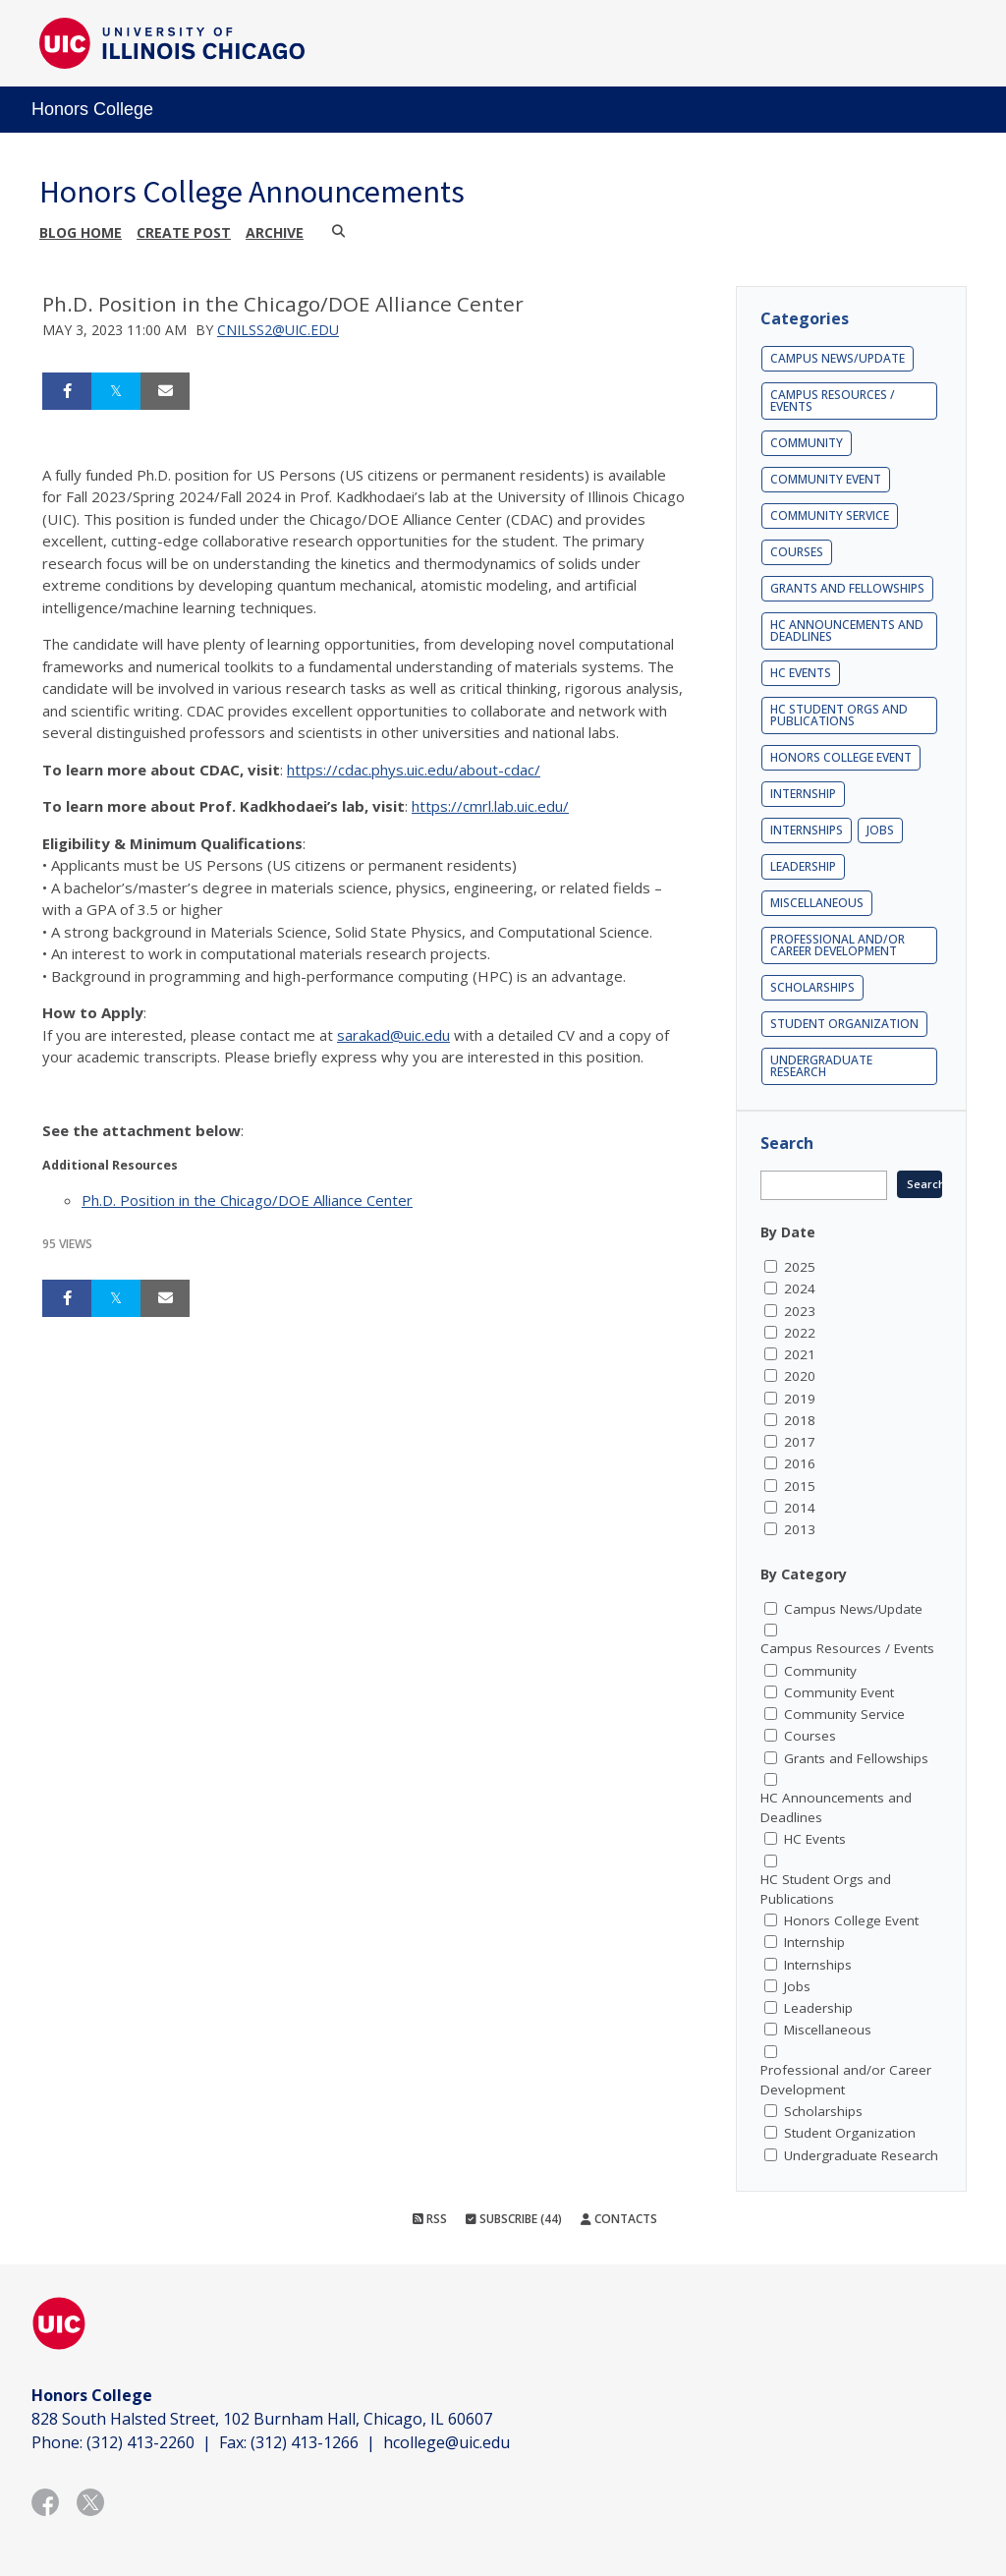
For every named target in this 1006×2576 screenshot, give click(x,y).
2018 (799, 1420)
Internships (806, 830)
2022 (799, 1333)
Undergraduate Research (821, 1066)
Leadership (803, 866)
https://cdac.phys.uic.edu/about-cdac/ (413, 769)
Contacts (619, 2218)
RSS (430, 2218)
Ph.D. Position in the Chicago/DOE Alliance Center (247, 1200)
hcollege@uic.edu (446, 2442)
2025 (799, 1267)
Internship (803, 793)
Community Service (829, 515)
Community (806, 442)
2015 (799, 1486)
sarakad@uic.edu (393, 1035)
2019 (799, 1398)
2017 (799, 1442)
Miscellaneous (817, 902)
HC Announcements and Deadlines (846, 630)
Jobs (880, 830)
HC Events (800, 672)
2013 (799, 1529)
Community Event (825, 479)
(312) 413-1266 (305, 2442)
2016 (799, 1463)
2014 (799, 1508)
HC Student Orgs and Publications (839, 715)
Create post (184, 232)
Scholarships (812, 987)
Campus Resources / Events (832, 400)
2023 (799, 1311)
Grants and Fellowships (847, 588)
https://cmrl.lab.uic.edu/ (490, 806)
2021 (799, 1354)
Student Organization (844, 1023)
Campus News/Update (837, 358)
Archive (275, 232)
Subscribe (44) (514, 2218)
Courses (796, 552)
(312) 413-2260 (140, 2442)
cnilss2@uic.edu (278, 329)
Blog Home (80, 232)
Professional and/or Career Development (837, 945)
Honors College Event (841, 757)
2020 (799, 1376)
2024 (799, 1288)
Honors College (92, 109)
